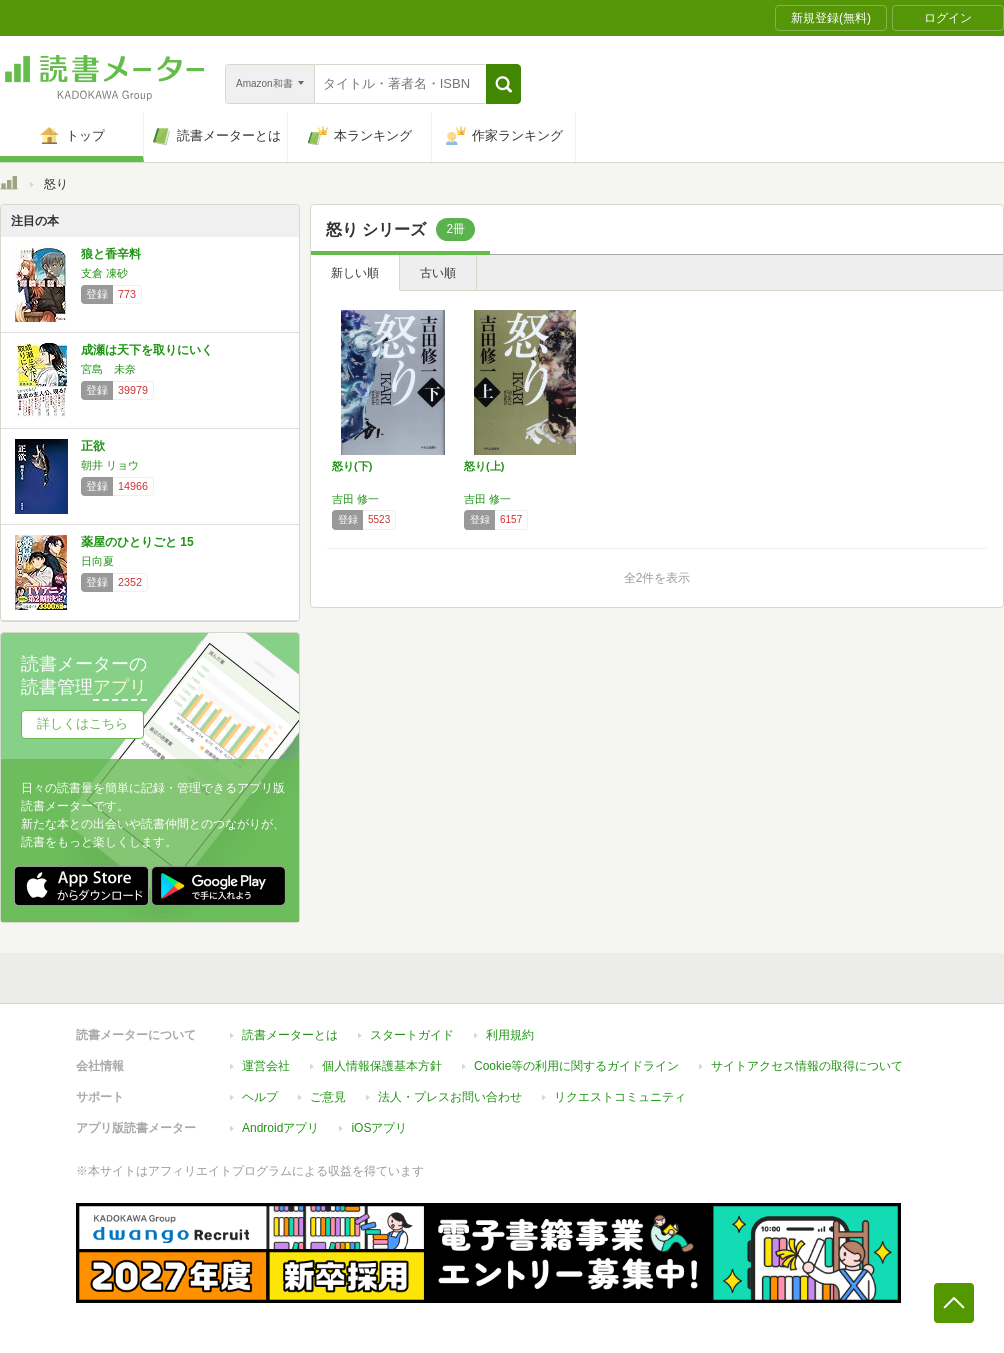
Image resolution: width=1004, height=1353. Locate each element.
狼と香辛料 (111, 254)
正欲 (93, 446)
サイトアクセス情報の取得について (807, 1066)
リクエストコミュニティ (620, 1097)
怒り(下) (352, 466)
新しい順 (355, 273)
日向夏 (97, 561)
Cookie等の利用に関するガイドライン (576, 1066)
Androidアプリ (280, 1128)
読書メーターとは (290, 1035)
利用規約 (510, 1035)
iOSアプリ (379, 1128)
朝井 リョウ (110, 465)
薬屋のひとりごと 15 (137, 542)
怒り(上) (484, 466)
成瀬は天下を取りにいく (147, 350)
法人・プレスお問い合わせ (450, 1097)
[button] (503, 84)
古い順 (438, 273)
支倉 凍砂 (104, 273)
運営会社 (266, 1066)
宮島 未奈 (108, 369)
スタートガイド (412, 1035)
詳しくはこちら (82, 723)
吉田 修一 (355, 499)
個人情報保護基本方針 (382, 1066)
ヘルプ (260, 1097)
